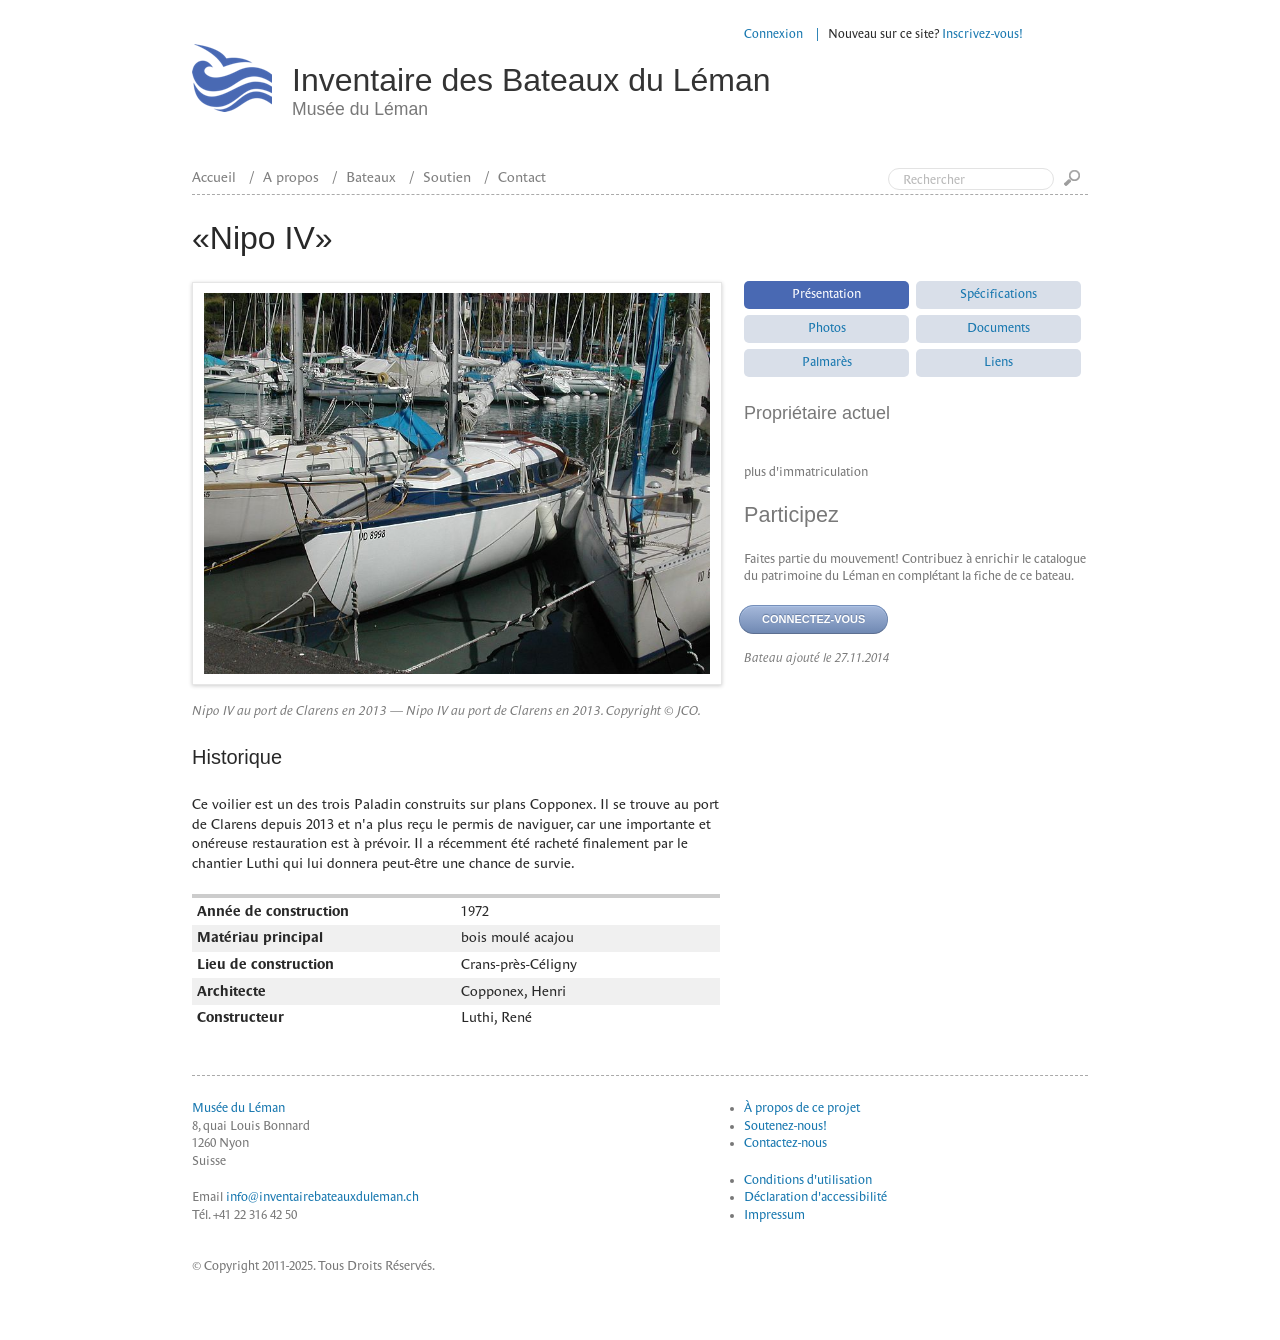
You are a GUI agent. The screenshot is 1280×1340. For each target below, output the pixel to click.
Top (1180, 98)
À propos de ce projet (802, 1108)
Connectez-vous (813, 619)
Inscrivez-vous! (982, 34)
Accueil (214, 177)
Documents (998, 328)
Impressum (774, 1215)
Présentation (826, 294)
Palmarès (827, 362)
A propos (291, 177)
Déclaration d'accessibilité (815, 1197)
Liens (998, 362)
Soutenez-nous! (785, 1126)
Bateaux (371, 177)
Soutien (447, 177)
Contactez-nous (785, 1143)
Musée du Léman (238, 1108)
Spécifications (998, 294)
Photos (827, 328)
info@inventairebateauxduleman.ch (322, 1197)
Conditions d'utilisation (808, 1180)
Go (1076, 184)
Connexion (773, 34)
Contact (522, 177)
